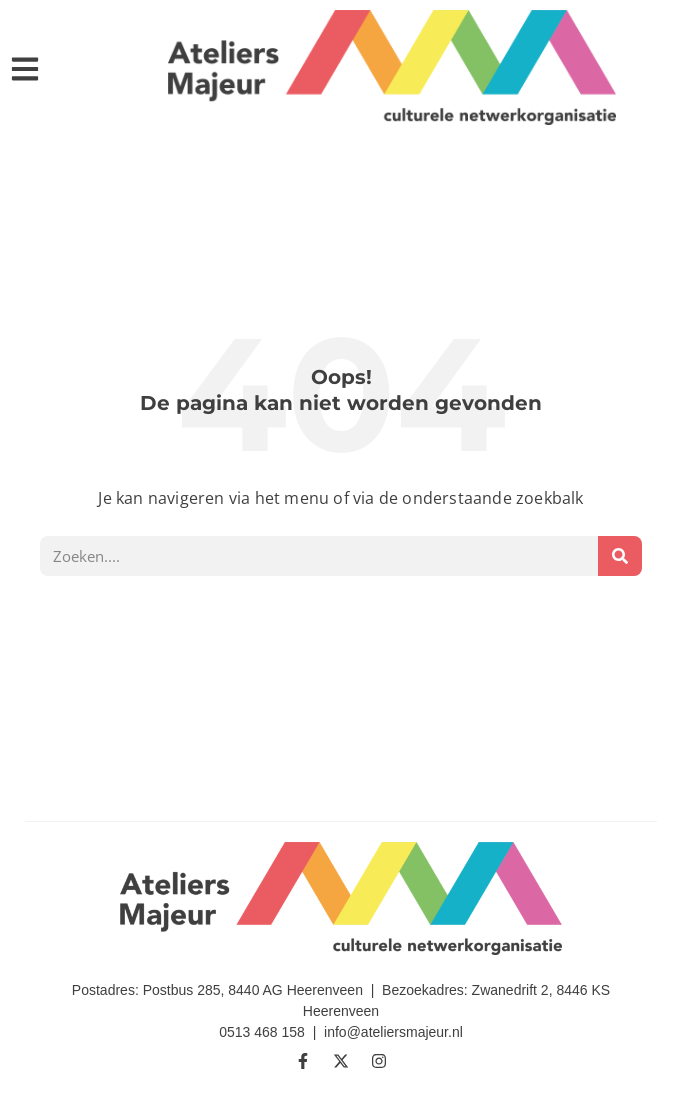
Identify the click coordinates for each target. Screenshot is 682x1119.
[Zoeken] (620, 556)
